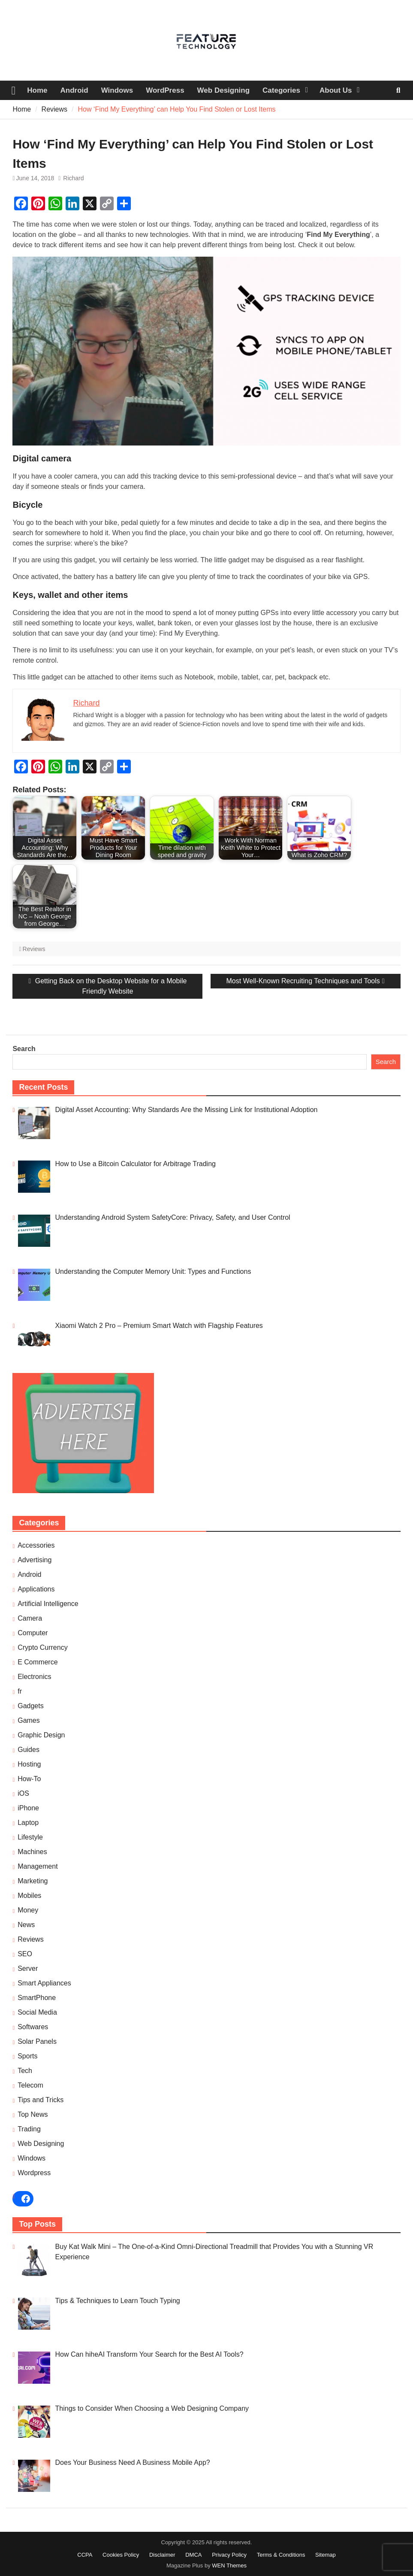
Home (37, 90)
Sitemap (325, 2555)
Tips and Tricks (40, 2099)
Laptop (28, 1822)
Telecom (30, 2085)
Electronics (34, 1676)
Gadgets (30, 1705)
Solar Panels (37, 2041)
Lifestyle (30, 1837)
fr (20, 1691)
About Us (336, 90)
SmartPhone (37, 1997)
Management (37, 1866)
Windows (117, 90)
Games (29, 1720)
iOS (23, 1793)
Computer (33, 1633)
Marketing (33, 1881)
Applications (36, 1589)
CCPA (84, 2555)
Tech (25, 2070)
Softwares (33, 2026)
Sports (27, 2056)
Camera (30, 1618)
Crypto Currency (42, 1647)
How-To (29, 1778)
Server (28, 1968)
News (26, 1924)
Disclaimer (162, 2555)
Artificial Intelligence (48, 1603)
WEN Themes (229, 2565)
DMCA (193, 2555)
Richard (73, 178)
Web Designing (223, 90)
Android (74, 90)
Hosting (29, 1764)
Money (28, 1910)
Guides (28, 1749)
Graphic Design (41, 1735)
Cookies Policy (120, 2555)
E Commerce (37, 1662)
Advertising (34, 1560)
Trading (29, 2129)
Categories (281, 90)
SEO (25, 1954)
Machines (32, 1851)
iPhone (28, 1808)
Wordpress (34, 2172)
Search (23, 1048)
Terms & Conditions (281, 2555)
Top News (33, 2114)
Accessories (36, 1545)
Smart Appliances (44, 1983)
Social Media (37, 2012)
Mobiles (29, 1895)
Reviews (34, 949)
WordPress (165, 90)
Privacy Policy (229, 2555)
